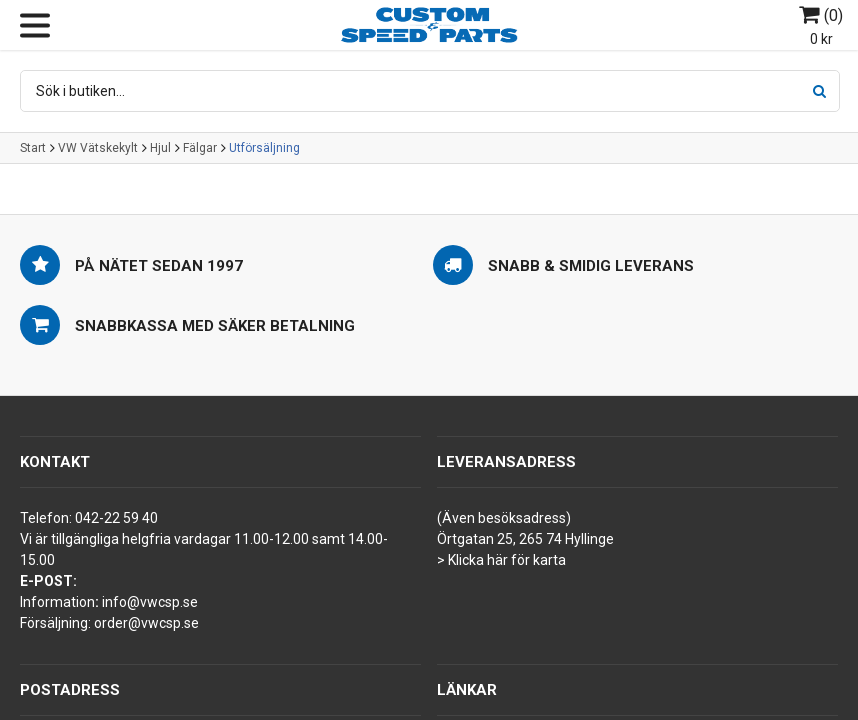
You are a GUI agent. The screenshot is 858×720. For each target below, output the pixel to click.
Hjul (160, 148)
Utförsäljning (264, 148)
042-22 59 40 (116, 518)
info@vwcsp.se (150, 602)
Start (33, 148)
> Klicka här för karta (501, 560)
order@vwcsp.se (146, 623)
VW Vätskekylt (98, 148)
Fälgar (200, 148)
